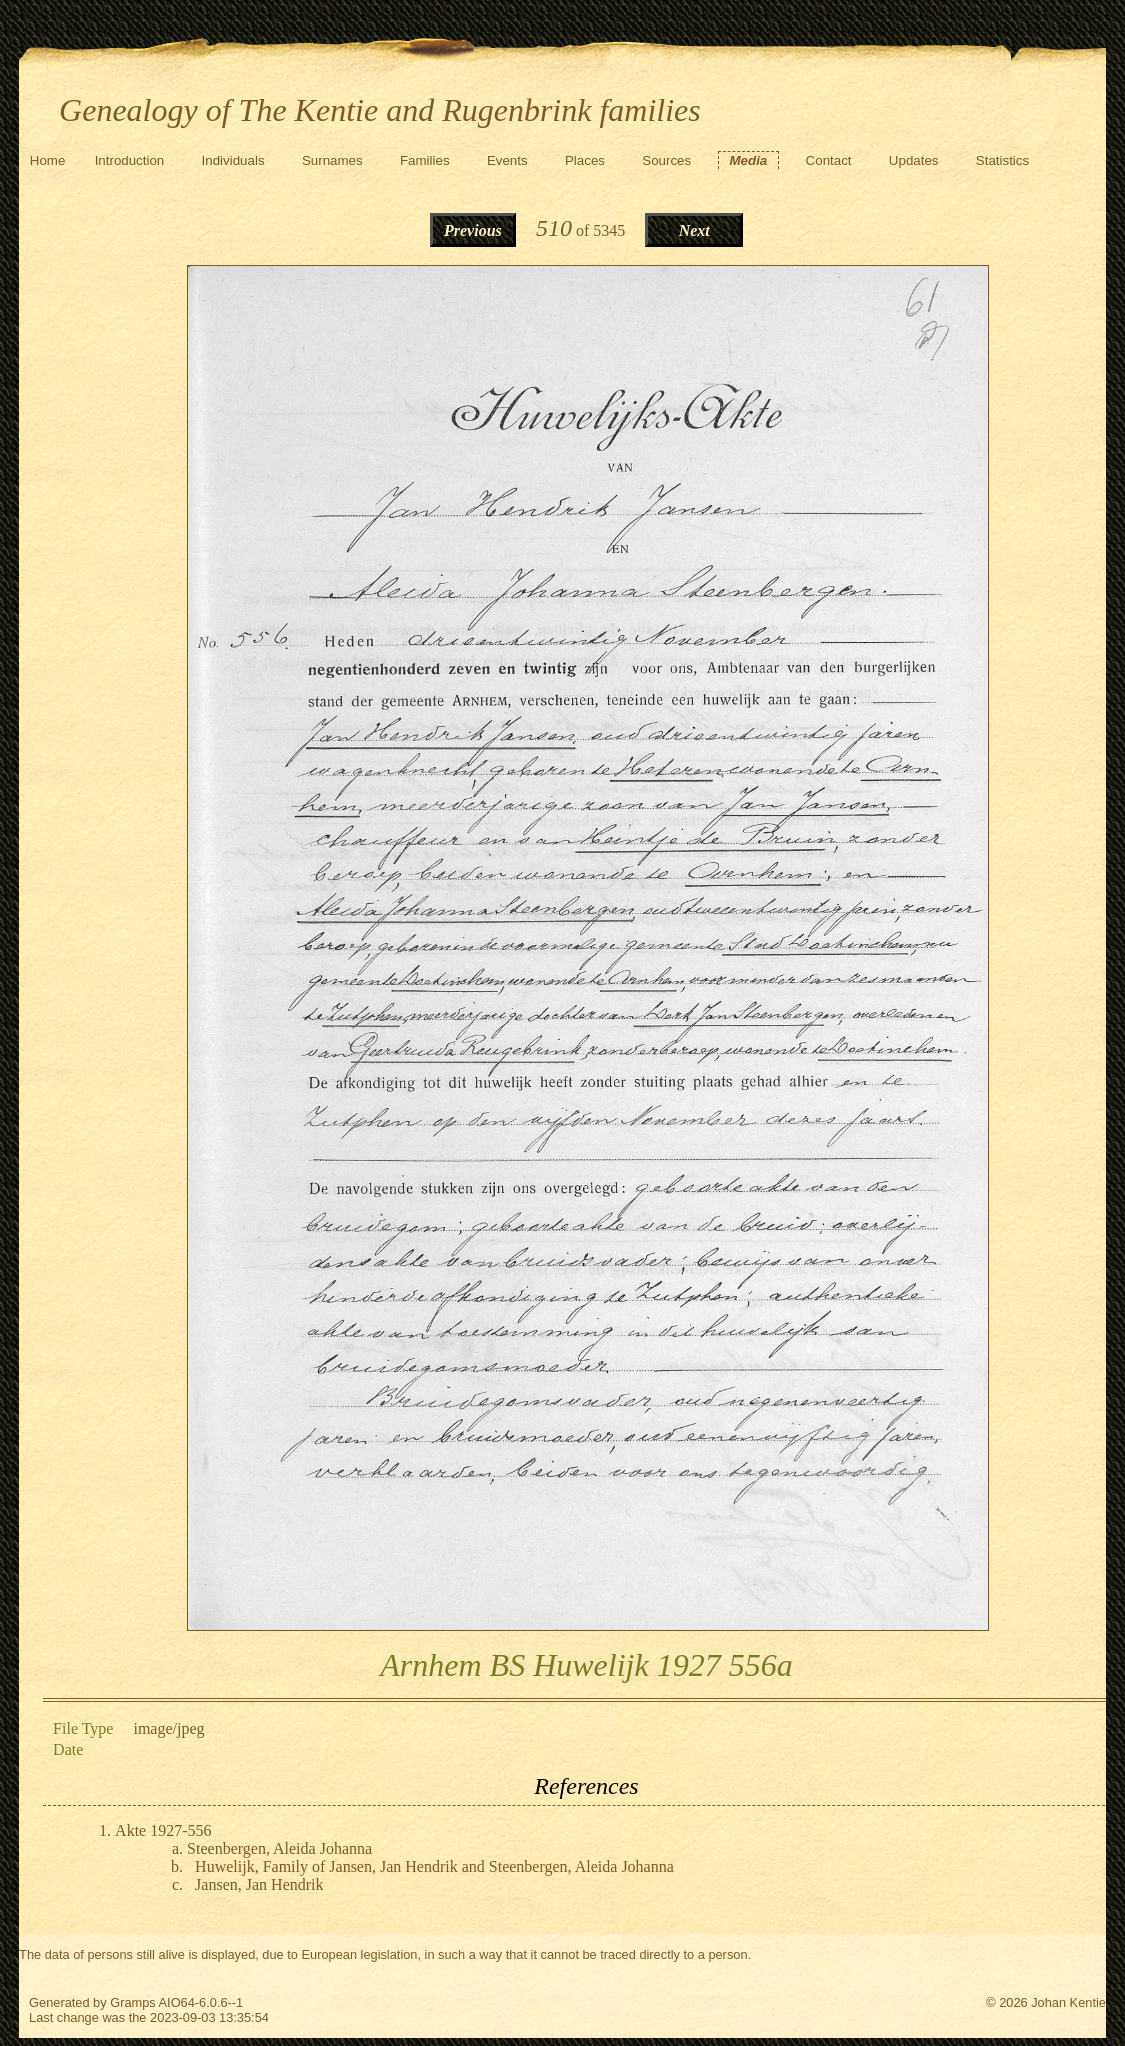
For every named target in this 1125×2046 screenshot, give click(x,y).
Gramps (133, 2002)
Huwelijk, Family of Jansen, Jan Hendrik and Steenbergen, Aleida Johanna (434, 1866)
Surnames (332, 160)
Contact (829, 160)
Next (694, 230)
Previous (473, 230)
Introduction (130, 160)
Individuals (233, 160)
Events (507, 160)
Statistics (1002, 160)
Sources (666, 160)
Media (749, 160)
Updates (914, 160)
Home (48, 160)
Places (585, 160)
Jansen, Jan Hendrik (259, 1884)
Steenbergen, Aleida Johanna (279, 1848)
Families (425, 160)
